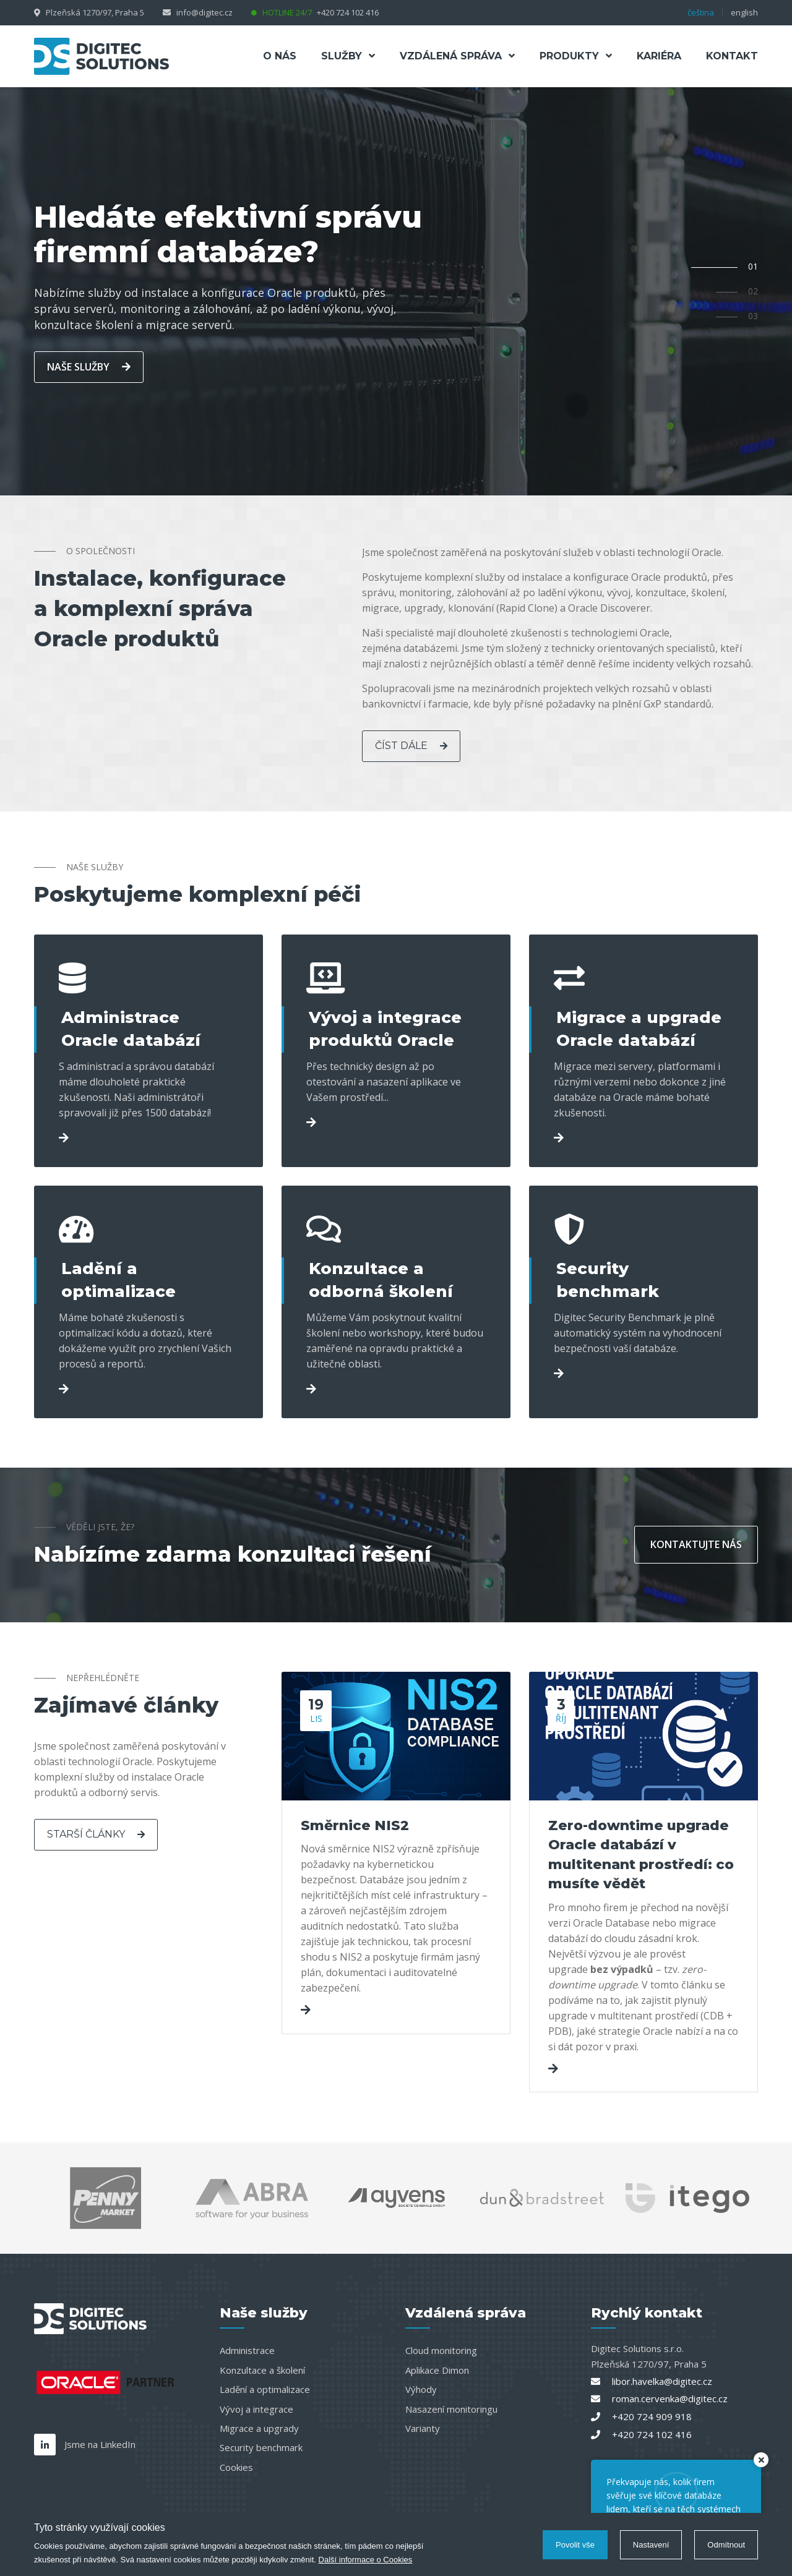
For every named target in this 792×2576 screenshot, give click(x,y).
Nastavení (651, 2544)
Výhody (421, 2389)
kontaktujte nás (696, 1544)
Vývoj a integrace (256, 2409)
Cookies (236, 2467)
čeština (700, 12)
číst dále (411, 745)
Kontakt (732, 56)
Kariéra (659, 56)
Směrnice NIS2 (355, 1825)
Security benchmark (261, 2447)
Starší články (96, 1834)
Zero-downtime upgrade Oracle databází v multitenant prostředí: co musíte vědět (641, 1854)
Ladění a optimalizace (265, 2389)
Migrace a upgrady (259, 2428)
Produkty (576, 56)
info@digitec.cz (204, 12)
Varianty (422, 2428)
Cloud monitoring (441, 2350)
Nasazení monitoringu (451, 2409)
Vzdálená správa (457, 56)
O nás (279, 56)
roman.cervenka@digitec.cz (670, 2398)
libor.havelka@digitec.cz (662, 2381)
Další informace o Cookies (366, 2559)
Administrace (247, 2350)
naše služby (89, 367)
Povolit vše (575, 2544)
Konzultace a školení (262, 2370)
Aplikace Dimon (437, 2370)
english (744, 12)
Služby (348, 56)
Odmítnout (726, 2544)
